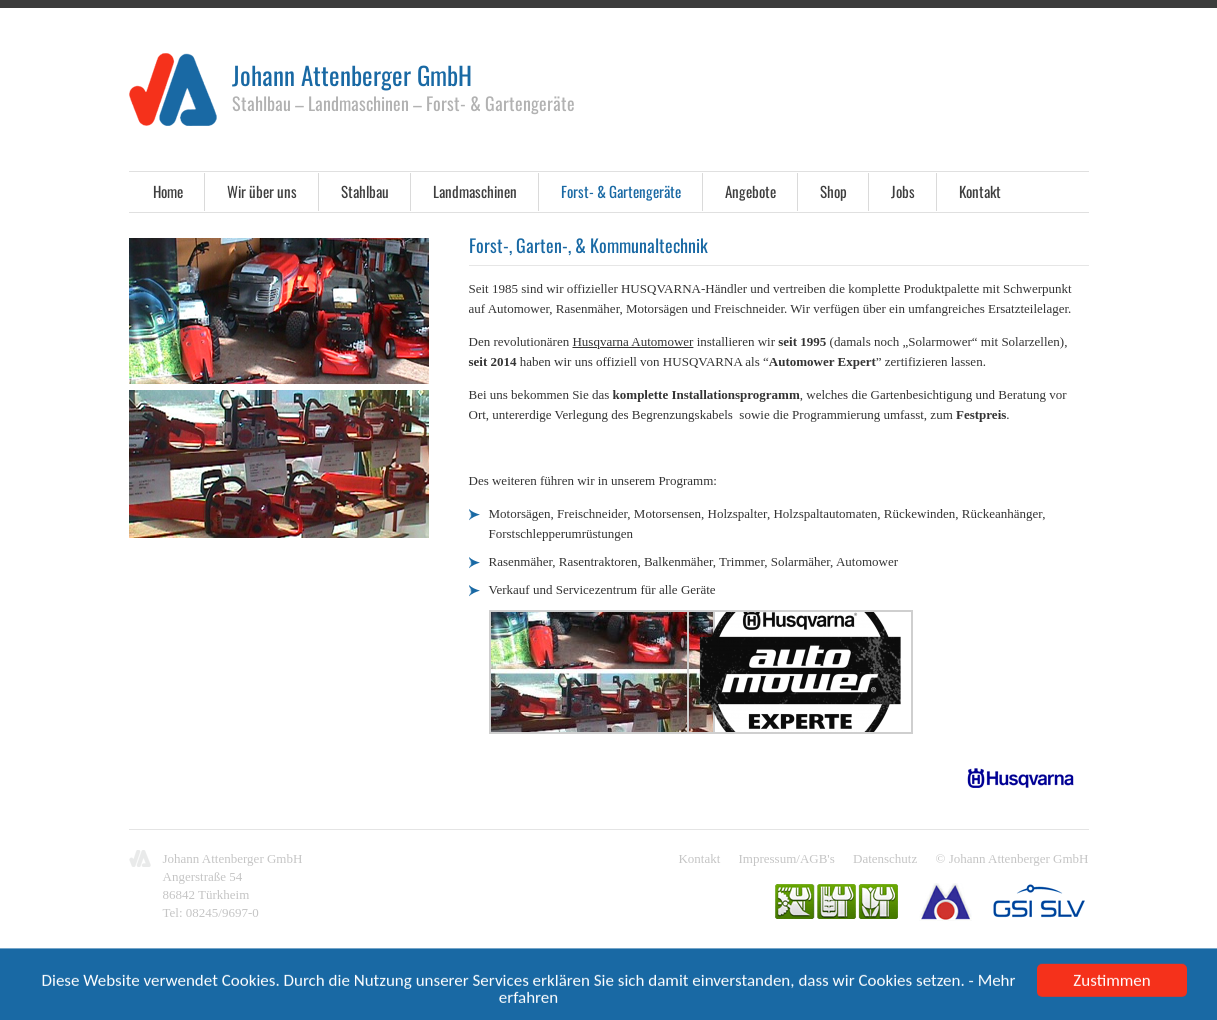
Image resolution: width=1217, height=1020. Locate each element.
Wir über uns (262, 191)
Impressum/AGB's (787, 858)
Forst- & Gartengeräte (621, 191)
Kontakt (980, 191)
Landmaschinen (475, 191)
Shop (833, 191)
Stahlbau (365, 191)
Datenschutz (885, 858)
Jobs (903, 191)
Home (168, 191)
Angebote (750, 191)
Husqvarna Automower (632, 341)
